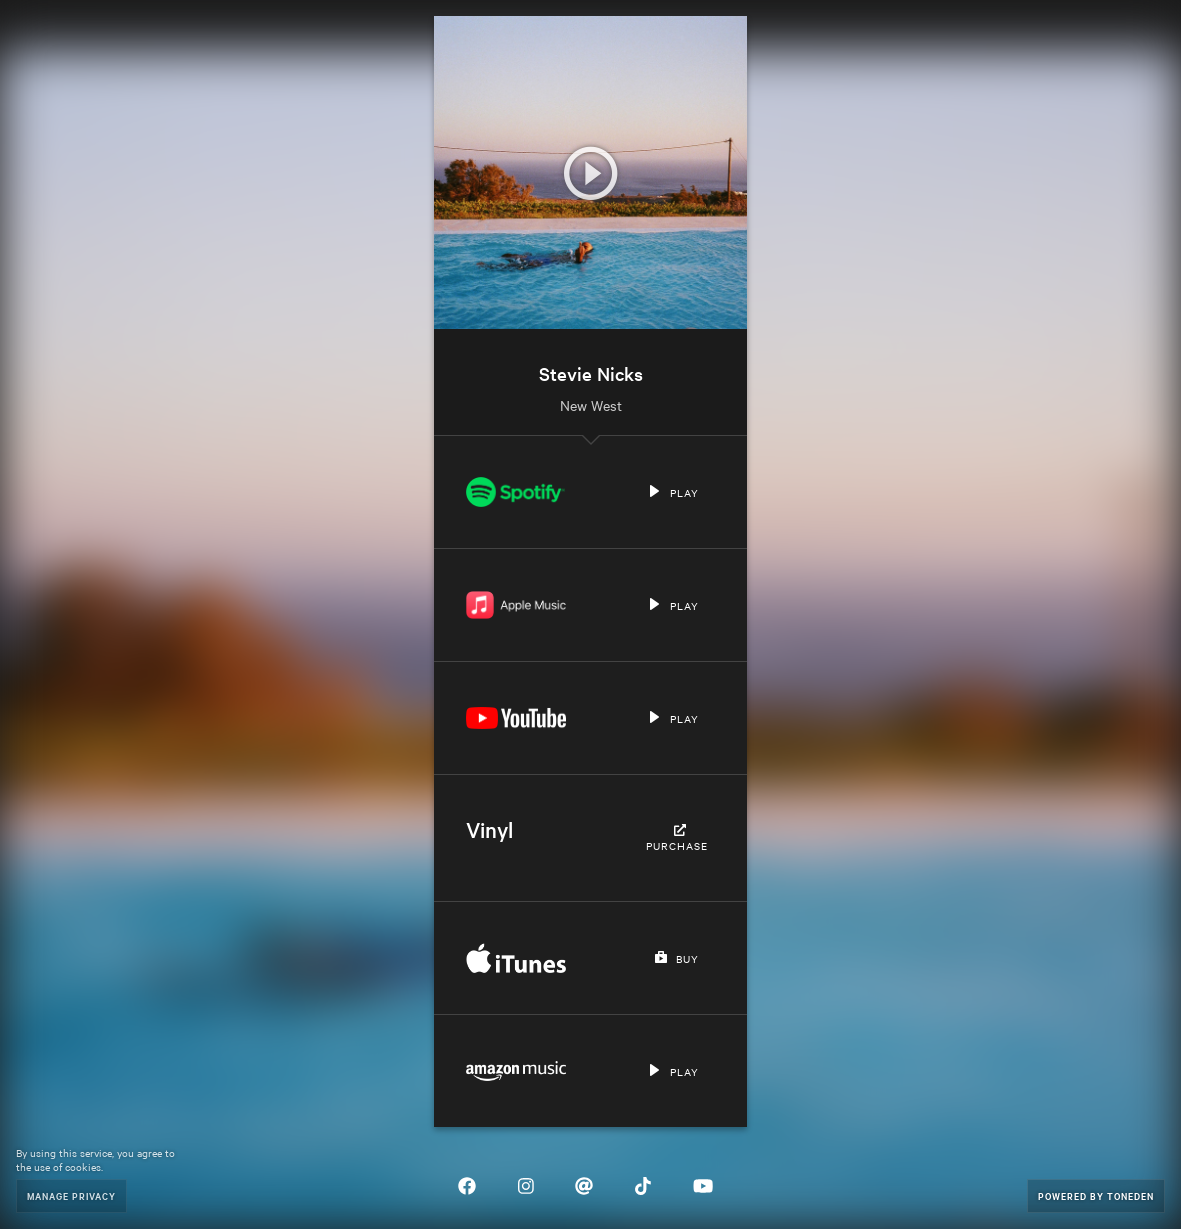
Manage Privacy (71, 1195)
